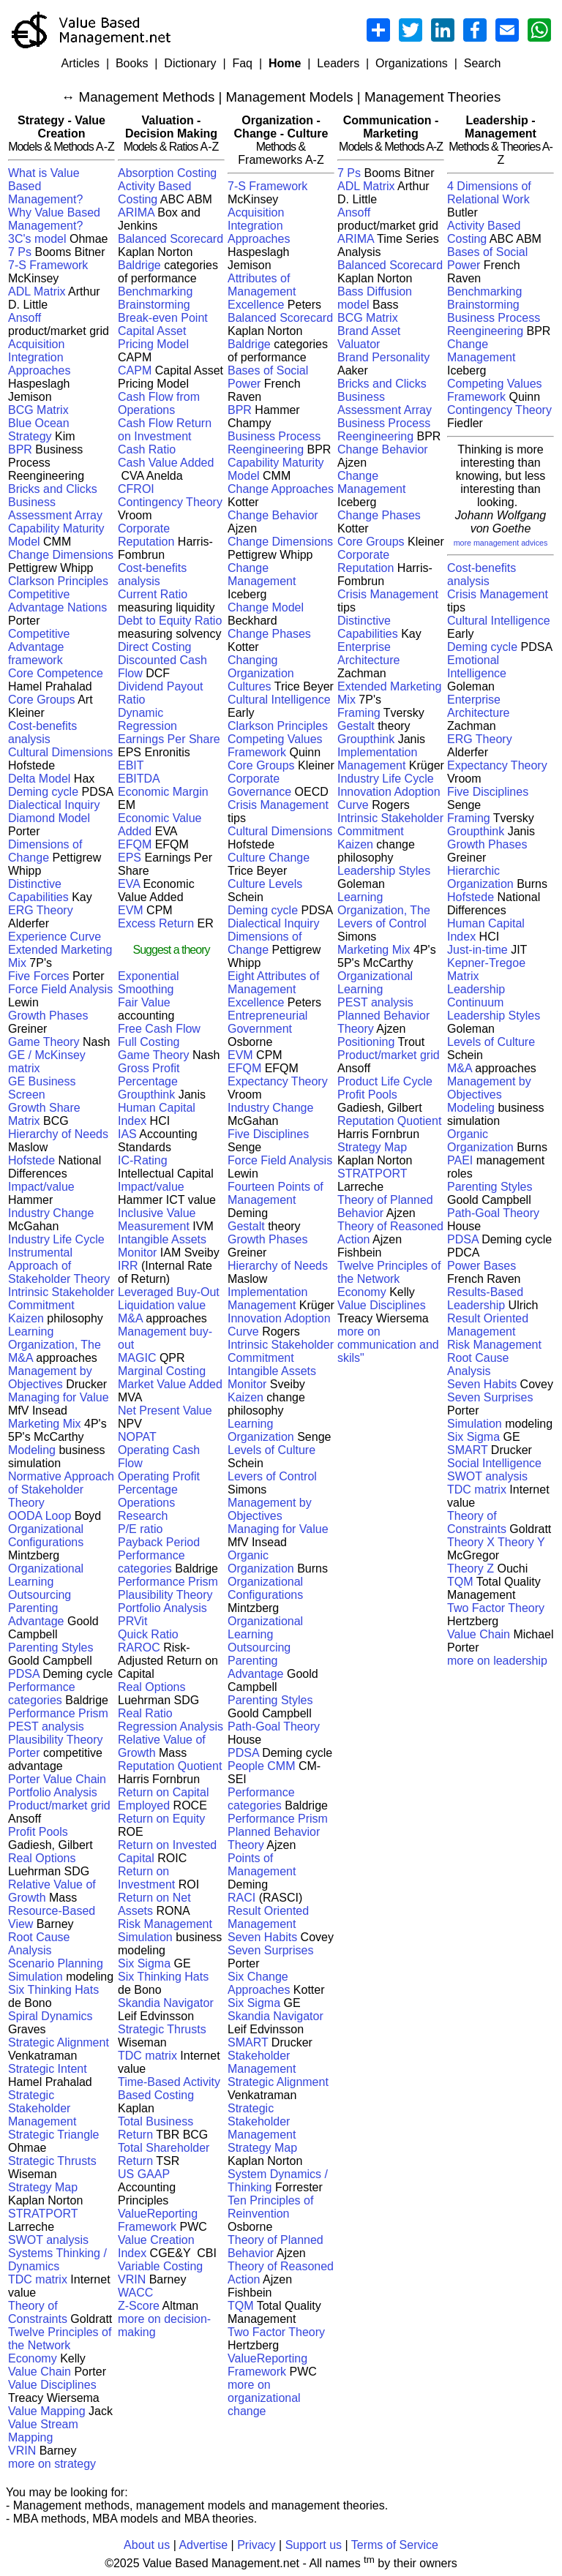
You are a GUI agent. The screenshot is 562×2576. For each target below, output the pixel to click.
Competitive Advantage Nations (57, 601)
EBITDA (139, 778)
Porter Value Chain (57, 1779)
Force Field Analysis (60, 989)
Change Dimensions (60, 555)
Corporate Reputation (146, 535)
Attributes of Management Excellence (262, 291)
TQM (241, 2306)
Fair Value (144, 1002)
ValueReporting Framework (158, 2220)
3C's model (37, 239)
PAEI (460, 1160)
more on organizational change (264, 2398)
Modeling (33, 1450)
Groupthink (146, 1094)
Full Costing (148, 1042)
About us (147, 2545)
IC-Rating (143, 1160)
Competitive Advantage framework (39, 647)
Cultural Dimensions (60, 752)
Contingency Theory (170, 502)
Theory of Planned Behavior (275, 2246)
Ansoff (24, 318)
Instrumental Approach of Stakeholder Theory (59, 1265)
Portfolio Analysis (52, 1792)
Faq (242, 63)
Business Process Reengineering (274, 443)
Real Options (42, 1858)
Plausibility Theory (55, 1739)
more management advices (501, 542)
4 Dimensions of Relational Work (489, 193)
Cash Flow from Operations (159, 403)
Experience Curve (54, 936)
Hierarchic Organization (480, 877)
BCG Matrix (38, 410)
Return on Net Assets (154, 1904)
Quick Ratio (148, 1634)
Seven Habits (262, 1937)
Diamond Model (49, 818)
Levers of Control (272, 1476)
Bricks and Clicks (52, 489)
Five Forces (39, 976)
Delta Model (39, 778)
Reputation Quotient (170, 1766)
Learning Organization (261, 1430)
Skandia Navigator (166, 2003)
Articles (80, 63)
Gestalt (246, 1226)
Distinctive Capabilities (38, 890)
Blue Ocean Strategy (39, 429)
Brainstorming (154, 304)
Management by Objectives (50, 1377)
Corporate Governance (259, 785)
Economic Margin (163, 792)
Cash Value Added (166, 462)
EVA (129, 884)
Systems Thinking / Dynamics (57, 2259)
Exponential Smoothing (148, 982)
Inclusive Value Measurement (156, 1219)
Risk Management (165, 1924)
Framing (359, 713)
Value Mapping (47, 2411)
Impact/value (41, 1186)
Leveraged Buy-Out (169, 1292)
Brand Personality (383, 357)
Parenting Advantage (36, 1614)
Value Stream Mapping (43, 2431)
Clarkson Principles (58, 581)
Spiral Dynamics (50, 2016)
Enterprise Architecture (368, 653)
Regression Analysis (170, 1726)
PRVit (132, 1621)
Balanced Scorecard (170, 239)
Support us (313, 2545)
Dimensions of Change (45, 851)
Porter (24, 1753)
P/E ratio (140, 1529)
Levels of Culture (271, 1450)
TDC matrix (37, 2279)
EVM (130, 910)
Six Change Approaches (259, 1983)
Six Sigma (144, 1963)
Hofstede (31, 1160)
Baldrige (139, 265)
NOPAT (137, 1437)
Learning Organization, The (54, 1338)
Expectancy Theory (278, 1081)
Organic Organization (261, 1562)
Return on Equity (161, 1818)
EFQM (134, 844)
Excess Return (157, 923)
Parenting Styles (51, 1647)
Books (132, 63)
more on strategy (52, 2464)
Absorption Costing (167, 173)
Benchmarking (155, 291)
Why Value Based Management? (54, 219)
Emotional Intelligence (476, 666)
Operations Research (146, 1509)
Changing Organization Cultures (261, 673)
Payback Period (159, 1542)
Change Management (262, 574)
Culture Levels (265, 884)
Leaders (338, 63)
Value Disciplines (52, 2385)
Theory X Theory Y (495, 1542)
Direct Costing (154, 647)
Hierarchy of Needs (58, 1134)
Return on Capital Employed (163, 1799)
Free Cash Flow (159, 1029)
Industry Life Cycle (56, 1239)
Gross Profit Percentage (148, 1075)
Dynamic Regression (147, 719)
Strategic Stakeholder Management (42, 2108)
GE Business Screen (41, 1088)
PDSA (24, 1674)
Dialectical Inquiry (54, 805)
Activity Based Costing (154, 193)
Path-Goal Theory (274, 1726)
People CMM (261, 1766)
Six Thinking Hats (53, 1990)
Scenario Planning (55, 1963)
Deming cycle (43, 792)
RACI (241, 1897)
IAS (127, 1134)
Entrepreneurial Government (267, 1022)
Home (285, 63)
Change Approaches (281, 489)
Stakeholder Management (262, 2062)
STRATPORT (43, 2213)
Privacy (256, 2545)
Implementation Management (267, 1298)
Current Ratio (152, 594)
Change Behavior (273, 515)
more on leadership (497, 1660)
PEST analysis (46, 1726)
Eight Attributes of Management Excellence (273, 989)
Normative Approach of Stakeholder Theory (61, 1489)
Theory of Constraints (37, 2312)
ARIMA (136, 212)
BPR (20, 449)
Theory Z (470, 1568)
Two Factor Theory (276, 2332)
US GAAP (144, 2174)
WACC (135, 2292)
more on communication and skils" (388, 1344)
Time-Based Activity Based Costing (169, 2088)
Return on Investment (148, 1878)
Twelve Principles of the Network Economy (59, 2345)
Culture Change (269, 857)
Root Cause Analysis (39, 1944)
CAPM (134, 370)
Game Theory (44, 1042)
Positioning (365, 1042)
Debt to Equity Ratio (170, 620)
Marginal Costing (162, 1371)
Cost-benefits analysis (42, 732)
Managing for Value (58, 1397)
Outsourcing (39, 1595)
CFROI (136, 489)
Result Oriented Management (268, 1917)
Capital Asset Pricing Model (153, 337)
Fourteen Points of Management (275, 1193)
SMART (248, 2042)
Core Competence (55, 673)
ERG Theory (40, 910)
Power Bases (481, 1265)
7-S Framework (48, 265)
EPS (129, 857)
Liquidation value (162, 1305)
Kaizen (26, 1318)
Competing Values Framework (275, 745)
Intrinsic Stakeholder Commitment (61, 1298)
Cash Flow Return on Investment (164, 429)
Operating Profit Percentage (159, 1483)
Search (482, 63)
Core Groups (41, 699)
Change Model (266, 607)
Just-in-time (477, 950)
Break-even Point (163, 318)
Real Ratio (145, 1713)
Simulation (35, 1976)
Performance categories (41, 1693)
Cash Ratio (147, 449)
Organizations (411, 63)
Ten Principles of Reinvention (270, 2207)
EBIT (131, 765)
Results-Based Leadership (485, 1298)
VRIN (22, 2450)
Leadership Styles (383, 871)
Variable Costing (160, 2266)
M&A (20, 1358)
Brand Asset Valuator (368, 337)
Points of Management (262, 1865)
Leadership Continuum (476, 996)
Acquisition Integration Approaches (39, 357)
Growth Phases (48, 1015)
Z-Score (139, 2306)
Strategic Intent (47, 2069)
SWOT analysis (48, 2240)
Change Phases (269, 634)
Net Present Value (165, 1410)
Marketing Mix (44, 1423)
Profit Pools (38, 1832)
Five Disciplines (268, 1134)
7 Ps (19, 252)
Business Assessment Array (55, 508)
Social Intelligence (494, 1463)
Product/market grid (59, 1805)
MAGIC (139, 1358)
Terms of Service (394, 2545)
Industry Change (51, 1213)
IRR (128, 1265)
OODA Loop (39, 1516)
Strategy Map (43, 2187)
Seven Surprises (270, 1950)
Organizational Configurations (45, 1535)
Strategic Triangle (54, 2134)
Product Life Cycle (384, 1081)
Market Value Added (170, 1384)
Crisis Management (278, 805)
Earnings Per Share (169, 739)
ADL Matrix (37, 291)
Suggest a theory (171, 950)
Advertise (203, 2545)
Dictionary (190, 63)
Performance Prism (58, 1713)
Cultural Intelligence (279, 699)
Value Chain (39, 2371)
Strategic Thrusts (52, 2161)
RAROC (139, 1647)
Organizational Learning (45, 1575)
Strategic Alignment (58, 2042)
